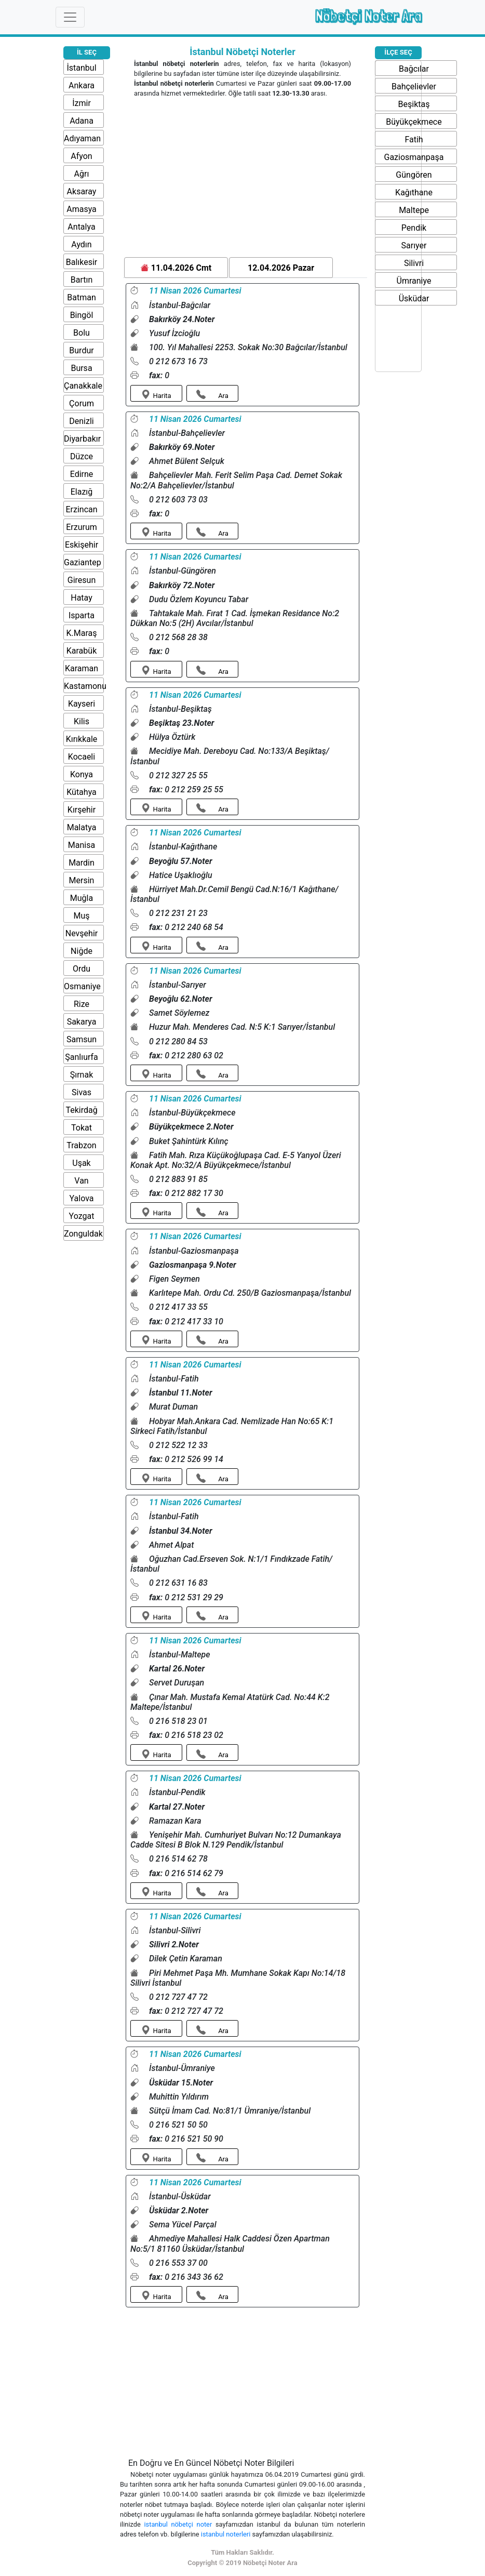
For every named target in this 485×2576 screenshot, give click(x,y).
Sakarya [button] (82, 1022)
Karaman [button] (81, 668)
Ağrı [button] (81, 174)
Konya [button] (81, 774)
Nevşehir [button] (81, 933)
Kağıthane (414, 192)
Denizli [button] (81, 421)
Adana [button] (81, 121)
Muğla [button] (81, 898)
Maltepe (414, 210)
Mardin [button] (82, 863)
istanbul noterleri (226, 2534)
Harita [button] (156, 394)
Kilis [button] (81, 721)
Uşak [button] (81, 1163)
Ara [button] (212, 394)
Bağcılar (414, 69)
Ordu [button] (81, 969)
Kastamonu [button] (85, 686)
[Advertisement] (242, 179)
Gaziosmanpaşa (413, 157)
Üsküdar (414, 298)
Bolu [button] (81, 333)
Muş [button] (81, 916)
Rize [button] (81, 1004)
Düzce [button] (81, 456)
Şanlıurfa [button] (81, 1057)
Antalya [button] (81, 227)
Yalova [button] (82, 1198)
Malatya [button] (82, 827)
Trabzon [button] (81, 1145)
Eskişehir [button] (81, 545)
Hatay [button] (81, 598)
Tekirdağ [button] (81, 1110)
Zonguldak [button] (83, 1234)
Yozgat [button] (82, 1216)
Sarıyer (414, 245)
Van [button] (81, 1181)
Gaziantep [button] (82, 562)
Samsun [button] (81, 1039)
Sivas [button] (81, 1092)
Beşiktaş (414, 104)
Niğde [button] (81, 951)
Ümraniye (414, 281)
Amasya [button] (81, 209)
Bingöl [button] (81, 315)
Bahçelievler (414, 86)
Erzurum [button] (81, 527)
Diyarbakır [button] (82, 439)
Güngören (414, 175)
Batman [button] (81, 297)
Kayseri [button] (81, 704)
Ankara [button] (82, 85)
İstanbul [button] (81, 68)
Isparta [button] (82, 615)
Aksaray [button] (82, 191)
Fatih (414, 139)
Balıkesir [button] (82, 262)
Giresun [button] (82, 580)
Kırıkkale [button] (82, 739)
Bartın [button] (82, 280)
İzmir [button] (81, 103)
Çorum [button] (81, 403)
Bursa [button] (81, 368)
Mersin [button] (82, 880)
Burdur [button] (81, 350)
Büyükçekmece (413, 122)
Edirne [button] (81, 474)
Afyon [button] (81, 156)
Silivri (414, 263)
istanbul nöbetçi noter (179, 2524)
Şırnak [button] (81, 1075)
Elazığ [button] (82, 492)
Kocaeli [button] (81, 757)
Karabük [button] (81, 651)
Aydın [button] (81, 244)
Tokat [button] (81, 1128)
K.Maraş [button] (81, 633)
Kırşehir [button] (82, 810)
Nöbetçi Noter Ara (368, 16)
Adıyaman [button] (82, 138)
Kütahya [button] (81, 792)
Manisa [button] (81, 845)
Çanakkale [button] (83, 386)
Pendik (413, 228)
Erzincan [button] (81, 509)
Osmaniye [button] (82, 986)
